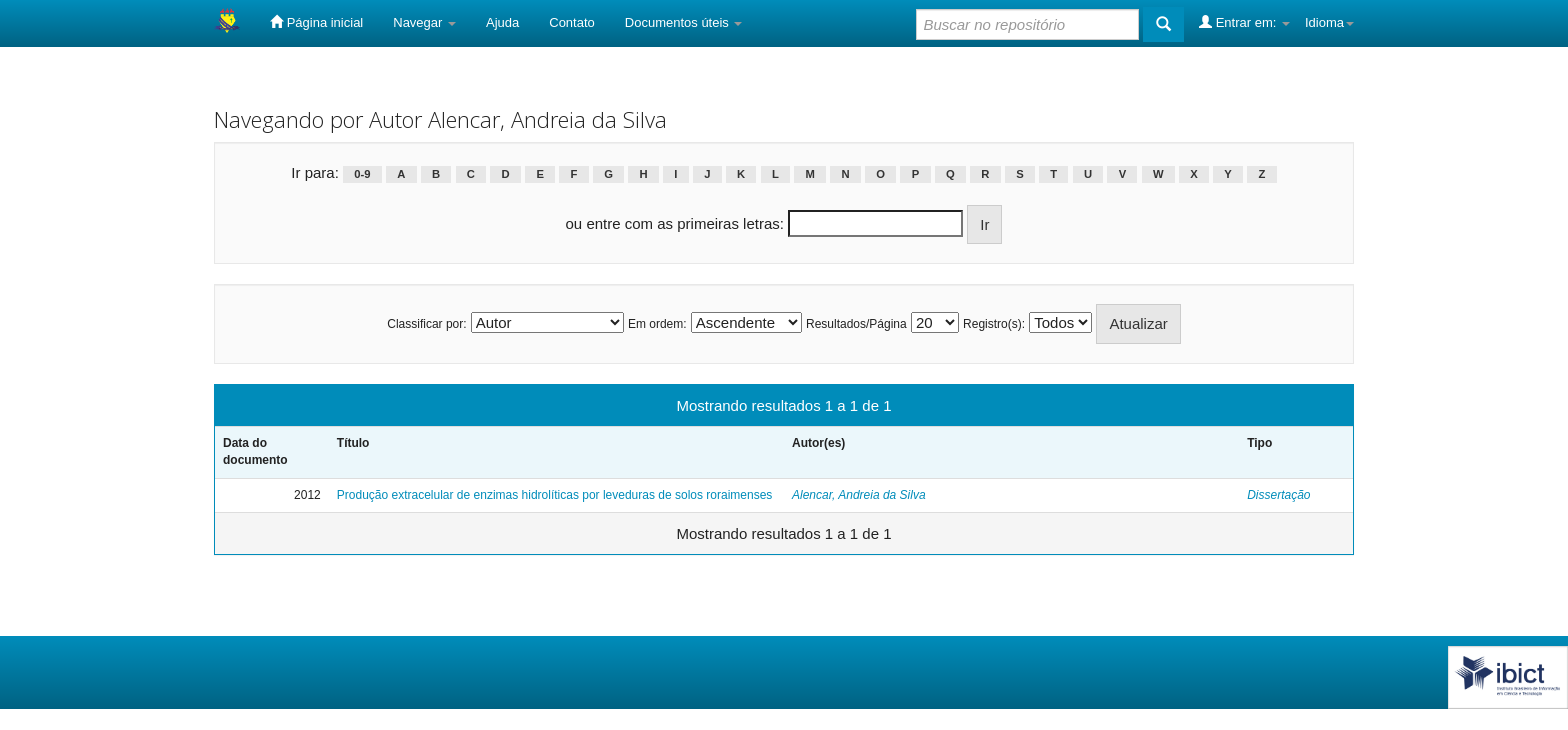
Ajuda (502, 22)
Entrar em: (1244, 22)
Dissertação (1278, 495)
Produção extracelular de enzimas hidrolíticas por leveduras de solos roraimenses (555, 495)
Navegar (424, 22)
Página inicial (316, 22)
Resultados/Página (856, 324)
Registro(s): (994, 324)
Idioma (1329, 22)
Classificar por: (426, 324)
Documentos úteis (684, 22)
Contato (572, 22)
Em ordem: (657, 324)
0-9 (362, 174)
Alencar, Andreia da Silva (859, 495)
